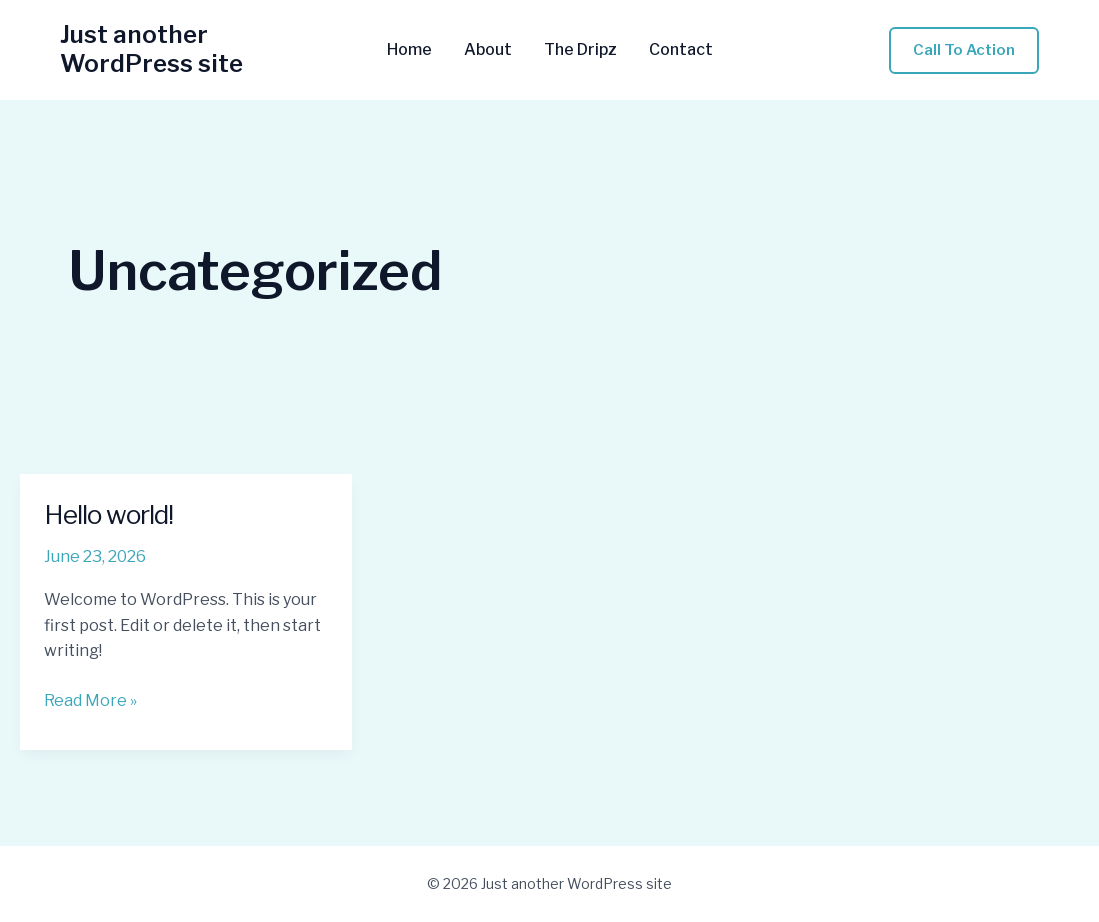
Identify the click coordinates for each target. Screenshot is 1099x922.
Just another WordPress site (151, 49)
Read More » (90, 701)
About (488, 50)
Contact (681, 50)
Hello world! (108, 514)
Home (409, 50)
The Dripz (580, 50)
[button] (964, 50)
